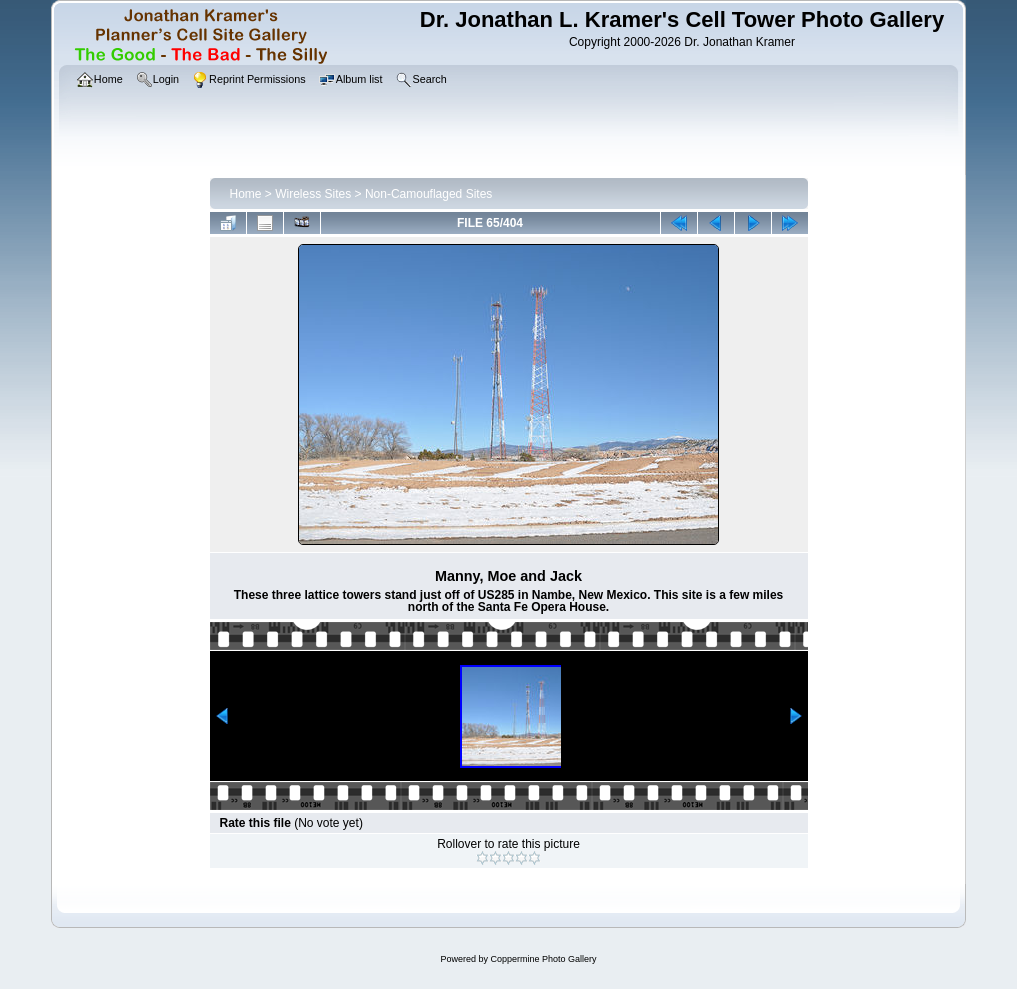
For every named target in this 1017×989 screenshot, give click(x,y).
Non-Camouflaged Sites (428, 194)
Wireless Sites (313, 194)
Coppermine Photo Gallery (543, 959)
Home (246, 194)
